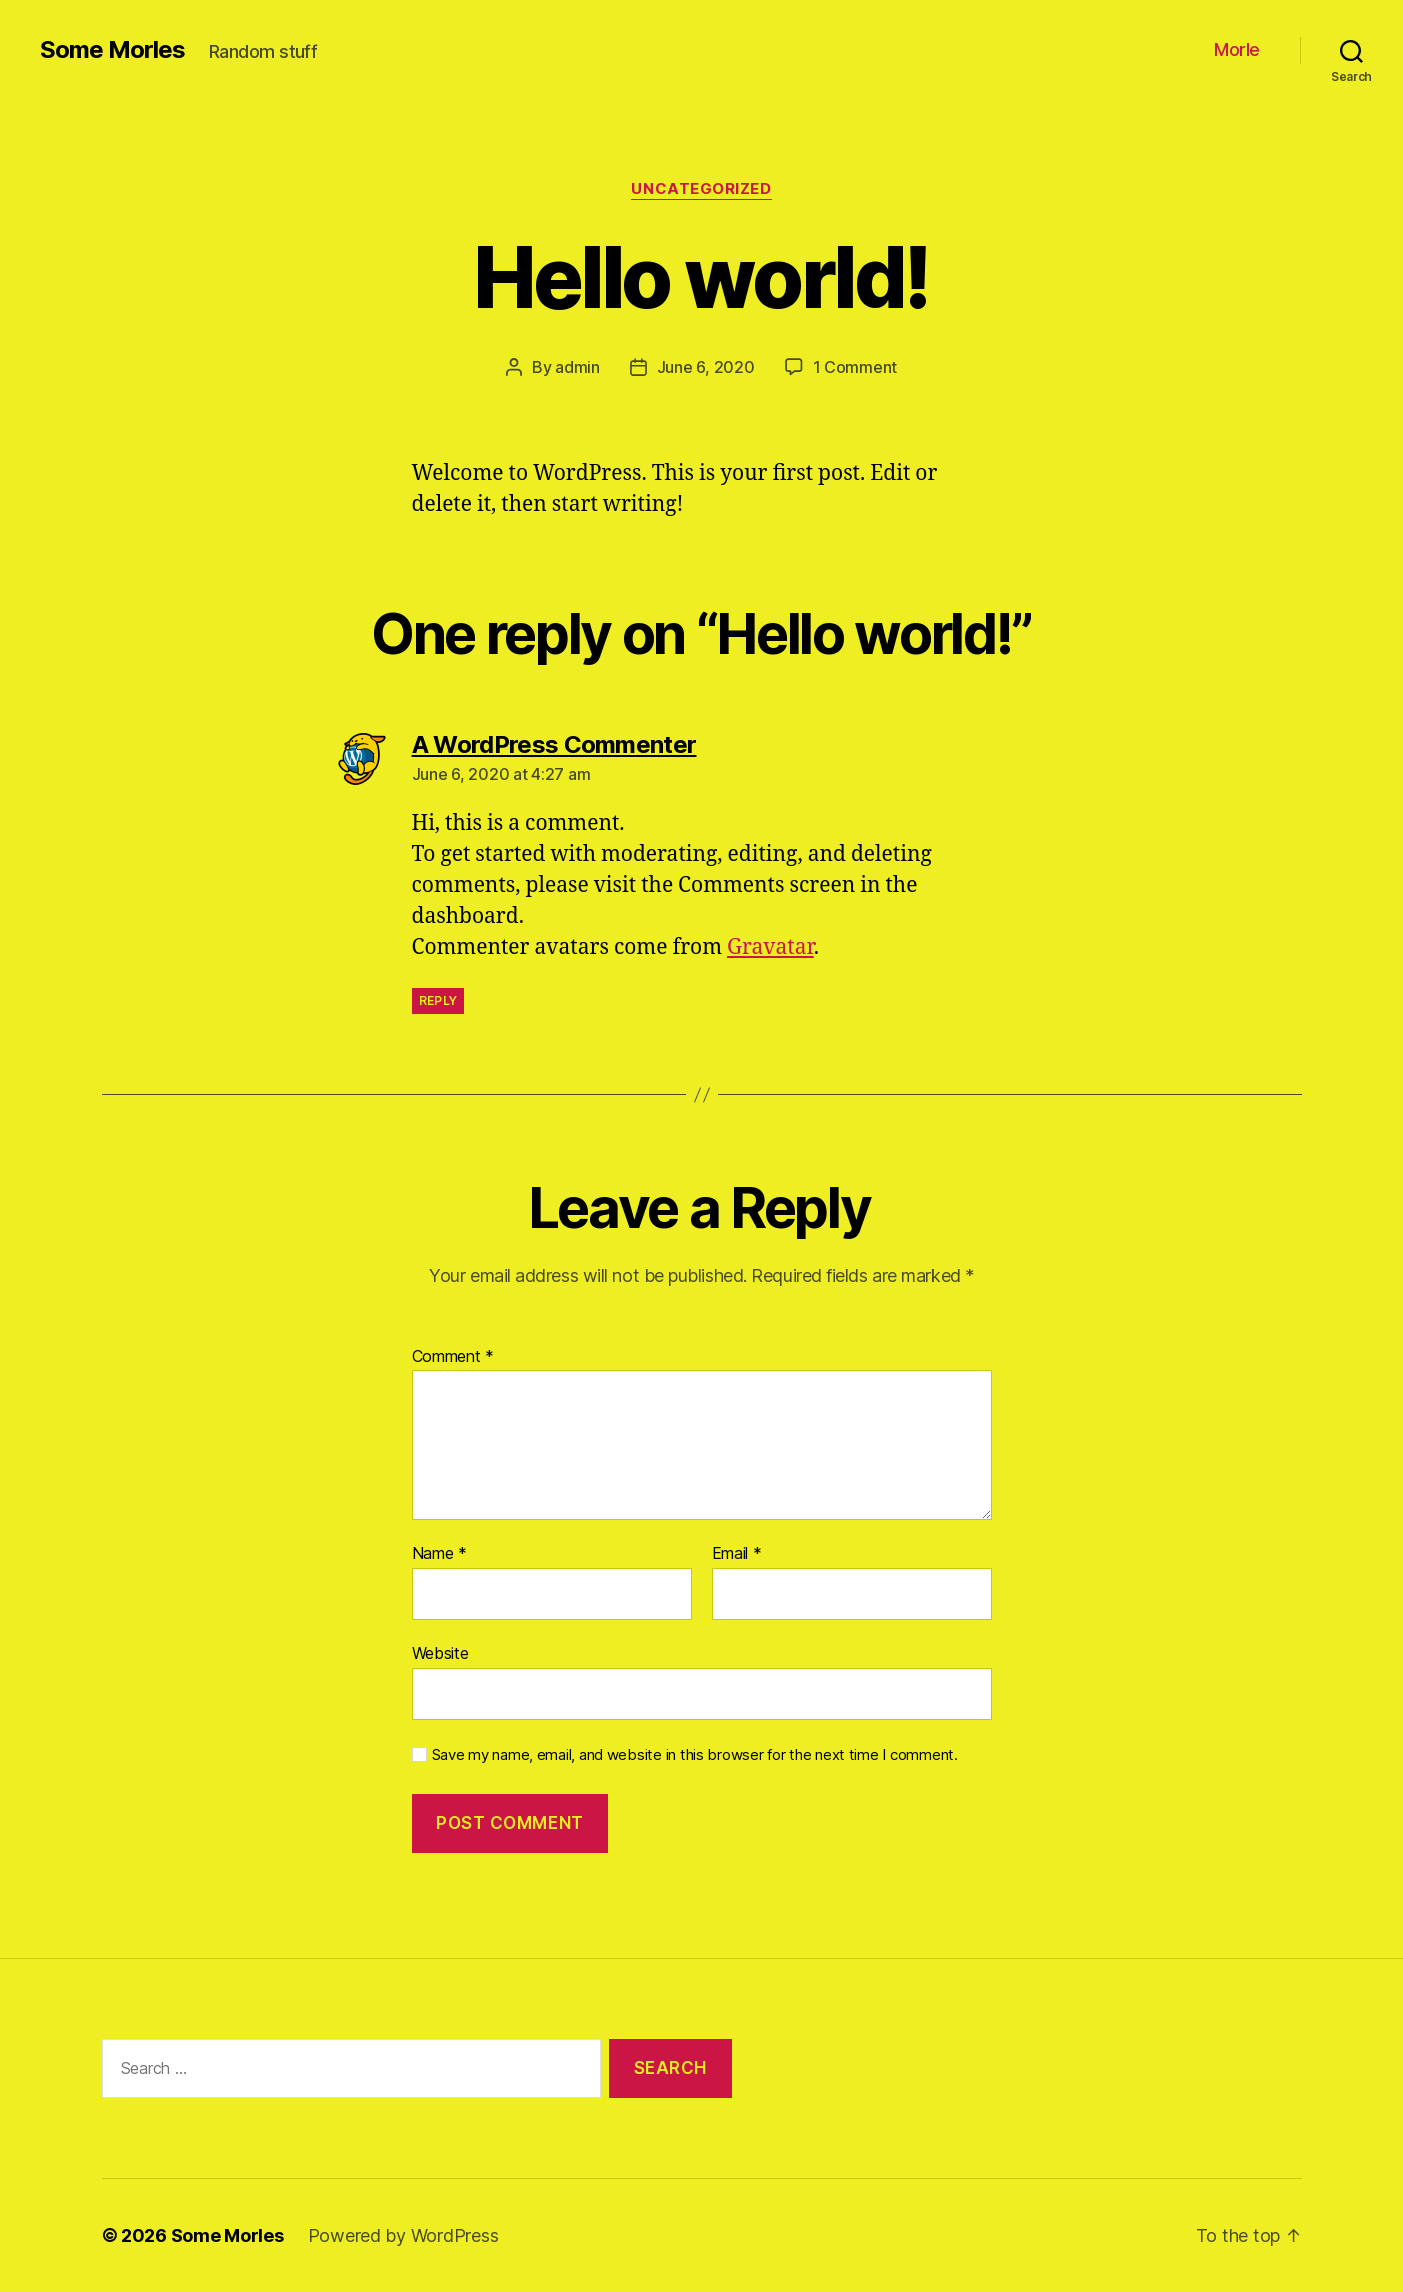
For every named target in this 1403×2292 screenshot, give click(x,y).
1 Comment (855, 367)
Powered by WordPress (403, 2235)
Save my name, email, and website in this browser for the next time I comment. (695, 1755)
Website (440, 1653)
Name (439, 1554)
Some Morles (112, 50)
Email (737, 1554)
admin (577, 367)
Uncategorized (701, 189)
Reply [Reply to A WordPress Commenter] (438, 1000)
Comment (453, 1357)
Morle (1237, 49)
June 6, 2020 (706, 367)
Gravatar (770, 947)
